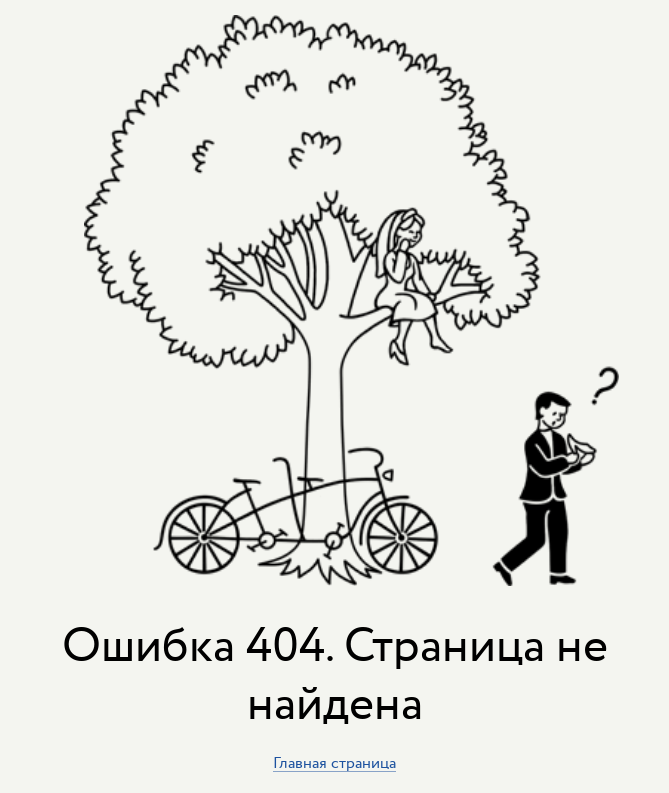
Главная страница (334, 763)
